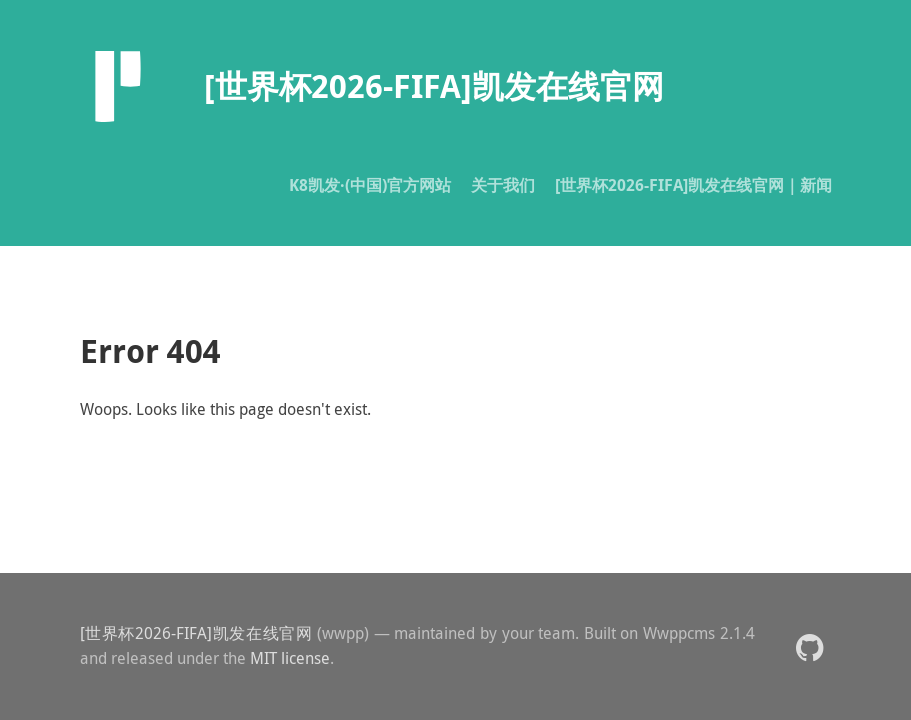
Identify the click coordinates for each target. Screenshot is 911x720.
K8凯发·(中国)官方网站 (370, 185)
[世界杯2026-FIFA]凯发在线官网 (196, 633)
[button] (809, 646)
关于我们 (503, 185)
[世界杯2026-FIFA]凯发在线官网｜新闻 (693, 185)
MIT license (290, 658)
